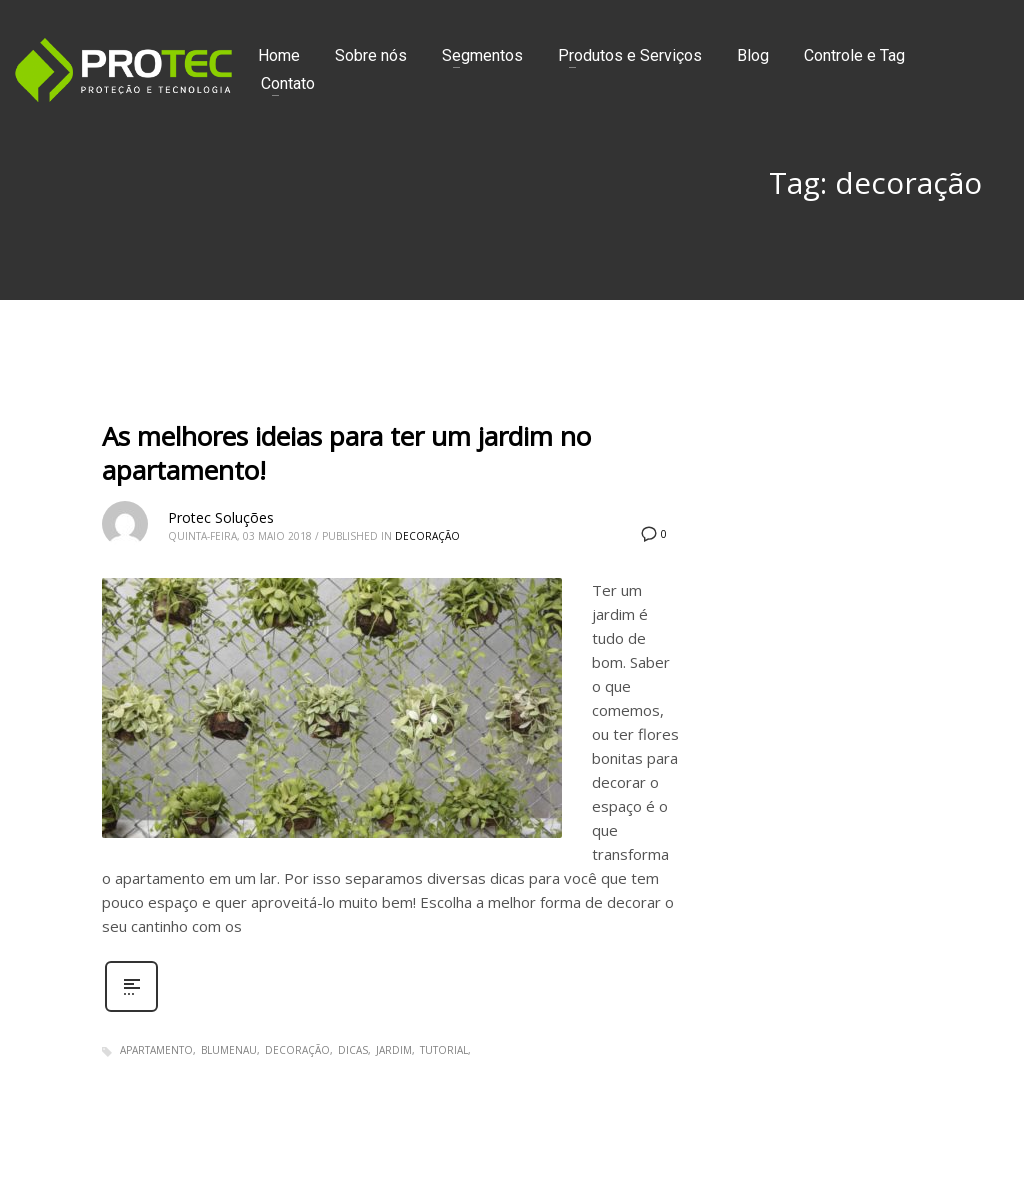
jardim (394, 1050)
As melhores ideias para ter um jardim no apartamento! (346, 453)
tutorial (444, 1050)
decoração (297, 1050)
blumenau (229, 1050)
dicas (353, 1050)
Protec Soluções (221, 517)
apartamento (156, 1050)
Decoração (427, 536)
